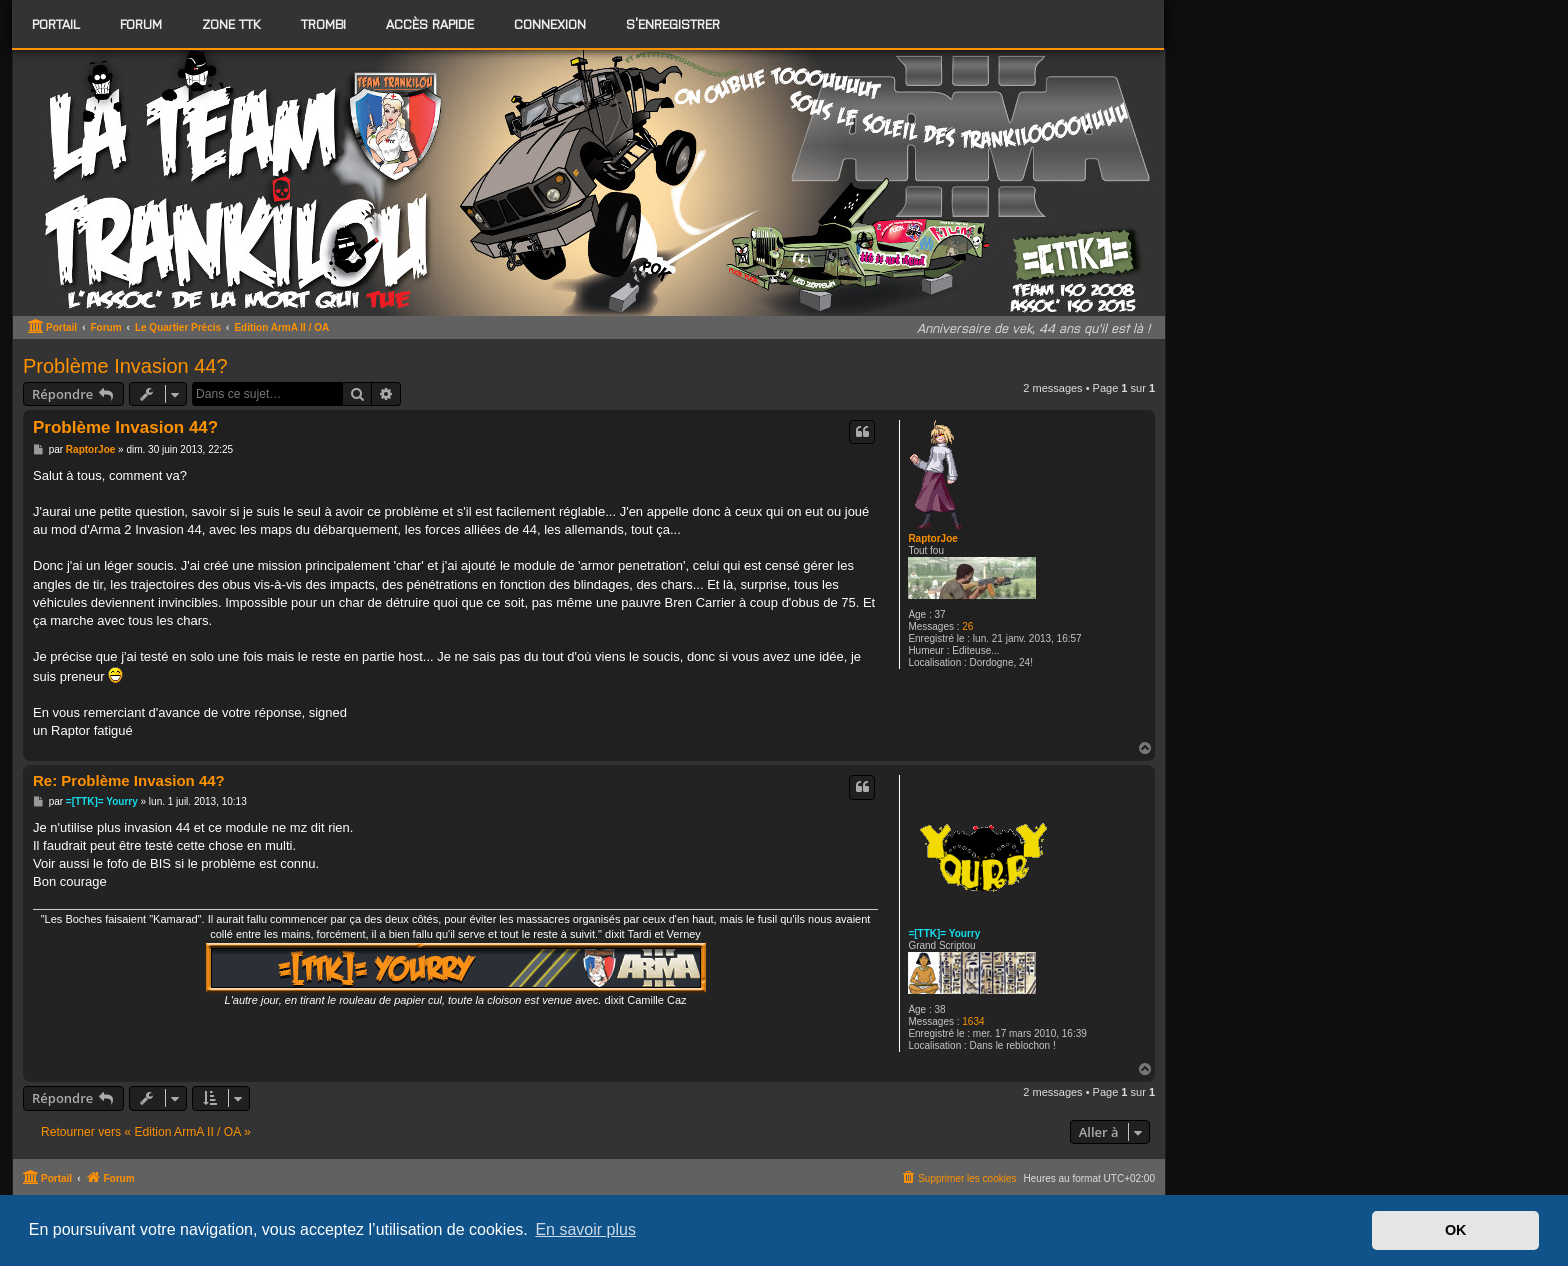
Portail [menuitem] (56, 23)
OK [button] (1456, 1230)
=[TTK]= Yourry (944, 933)
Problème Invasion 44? (125, 366)
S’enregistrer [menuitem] (673, 23)
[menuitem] (141, 24)
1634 (973, 1021)
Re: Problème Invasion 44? (129, 780)
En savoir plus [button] (585, 1229)
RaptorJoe (932, 538)
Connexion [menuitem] (550, 23)
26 (967, 626)
